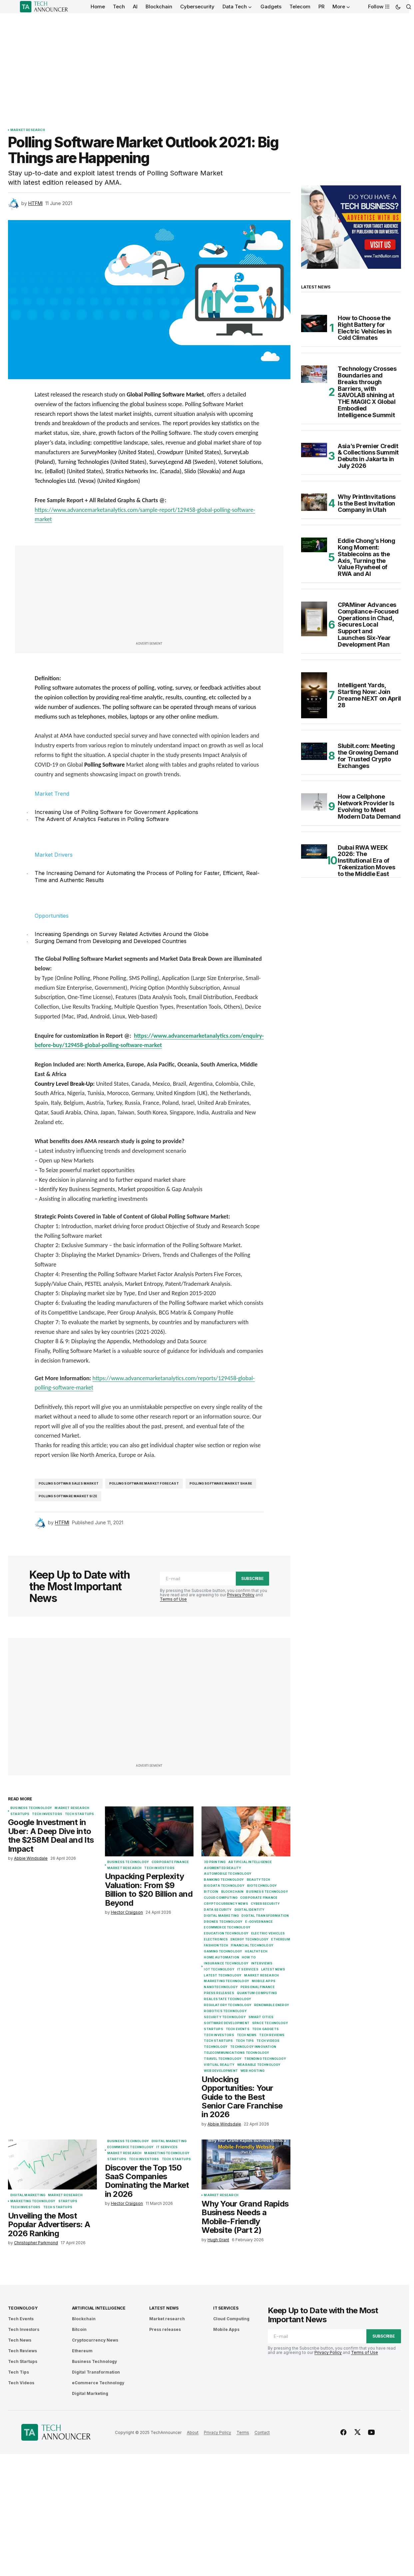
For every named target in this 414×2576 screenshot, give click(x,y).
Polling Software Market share (221, 1483)
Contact (262, 2432)
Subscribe (252, 1578)
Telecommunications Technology (236, 2052)
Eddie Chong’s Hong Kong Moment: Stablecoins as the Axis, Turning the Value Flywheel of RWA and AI (366, 557)
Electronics (216, 1939)
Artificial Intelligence (250, 1862)
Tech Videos (267, 2040)
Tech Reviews (271, 2035)
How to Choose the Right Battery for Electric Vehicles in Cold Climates (365, 328)
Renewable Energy (271, 2005)
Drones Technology (223, 1921)
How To (249, 1957)
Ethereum (280, 1939)
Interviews (261, 1963)
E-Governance (259, 1921)
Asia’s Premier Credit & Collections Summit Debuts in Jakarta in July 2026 (368, 456)
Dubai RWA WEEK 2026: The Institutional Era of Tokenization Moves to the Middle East (366, 860)
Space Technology (270, 2023)
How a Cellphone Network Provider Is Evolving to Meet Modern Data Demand (369, 806)
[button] (398, 6)
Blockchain (232, 1891)
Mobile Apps (263, 1981)
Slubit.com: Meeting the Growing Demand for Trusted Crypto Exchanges (368, 756)
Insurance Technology (226, 1963)
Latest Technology (222, 1975)
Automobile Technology (227, 1873)
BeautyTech (258, 1879)
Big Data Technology (224, 1885)
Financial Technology (252, 1945)
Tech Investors (47, 1814)
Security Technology (224, 2017)
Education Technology (226, 1933)
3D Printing (214, 1862)
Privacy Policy (240, 1594)
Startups (19, 1814)
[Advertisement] (204, 63)
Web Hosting (252, 2070)
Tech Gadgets (265, 2029)
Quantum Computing (257, 1993)
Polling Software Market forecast (144, 1483)
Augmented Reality (222, 1868)
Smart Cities (260, 2017)
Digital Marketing (221, 1915)
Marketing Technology (226, 1981)
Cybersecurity (265, 1903)
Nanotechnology (221, 1987)
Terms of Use (173, 1599)
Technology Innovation (253, 2046)
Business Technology (31, 1808)
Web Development (221, 2070)
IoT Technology (219, 1969)
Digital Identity (249, 1909)
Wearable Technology (258, 2064)
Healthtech (256, 1951)
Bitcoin (211, 1891)
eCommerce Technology (227, 1927)
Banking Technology (224, 1879)
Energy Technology (249, 1939)
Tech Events (237, 2029)
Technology (215, 2046)
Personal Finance (257, 1987)
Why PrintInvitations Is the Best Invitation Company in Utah (367, 503)
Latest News (273, 1969)
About (193, 2432)
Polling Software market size (68, 1496)
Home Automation (221, 1957)
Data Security (217, 1909)
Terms (242, 2432)
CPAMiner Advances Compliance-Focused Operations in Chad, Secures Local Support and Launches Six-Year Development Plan (368, 625)
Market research (27, 130)
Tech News (247, 2035)
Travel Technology (222, 2058)
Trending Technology (265, 2058)
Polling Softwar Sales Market (69, 1483)
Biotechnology (262, 1885)
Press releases (219, 1993)
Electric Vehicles (268, 1933)
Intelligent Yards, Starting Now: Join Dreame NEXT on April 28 (369, 695)
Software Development (226, 2023)
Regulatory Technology (227, 2005)
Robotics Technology (225, 2011)
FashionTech (216, 1945)
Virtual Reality (219, 2064)
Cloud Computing (220, 1897)
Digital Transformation (265, 1915)
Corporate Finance (170, 1862)
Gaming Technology (223, 1951)
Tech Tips (245, 2040)
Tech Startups (79, 1814)
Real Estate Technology (227, 1999)
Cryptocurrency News (226, 1903)
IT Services (247, 1969)
